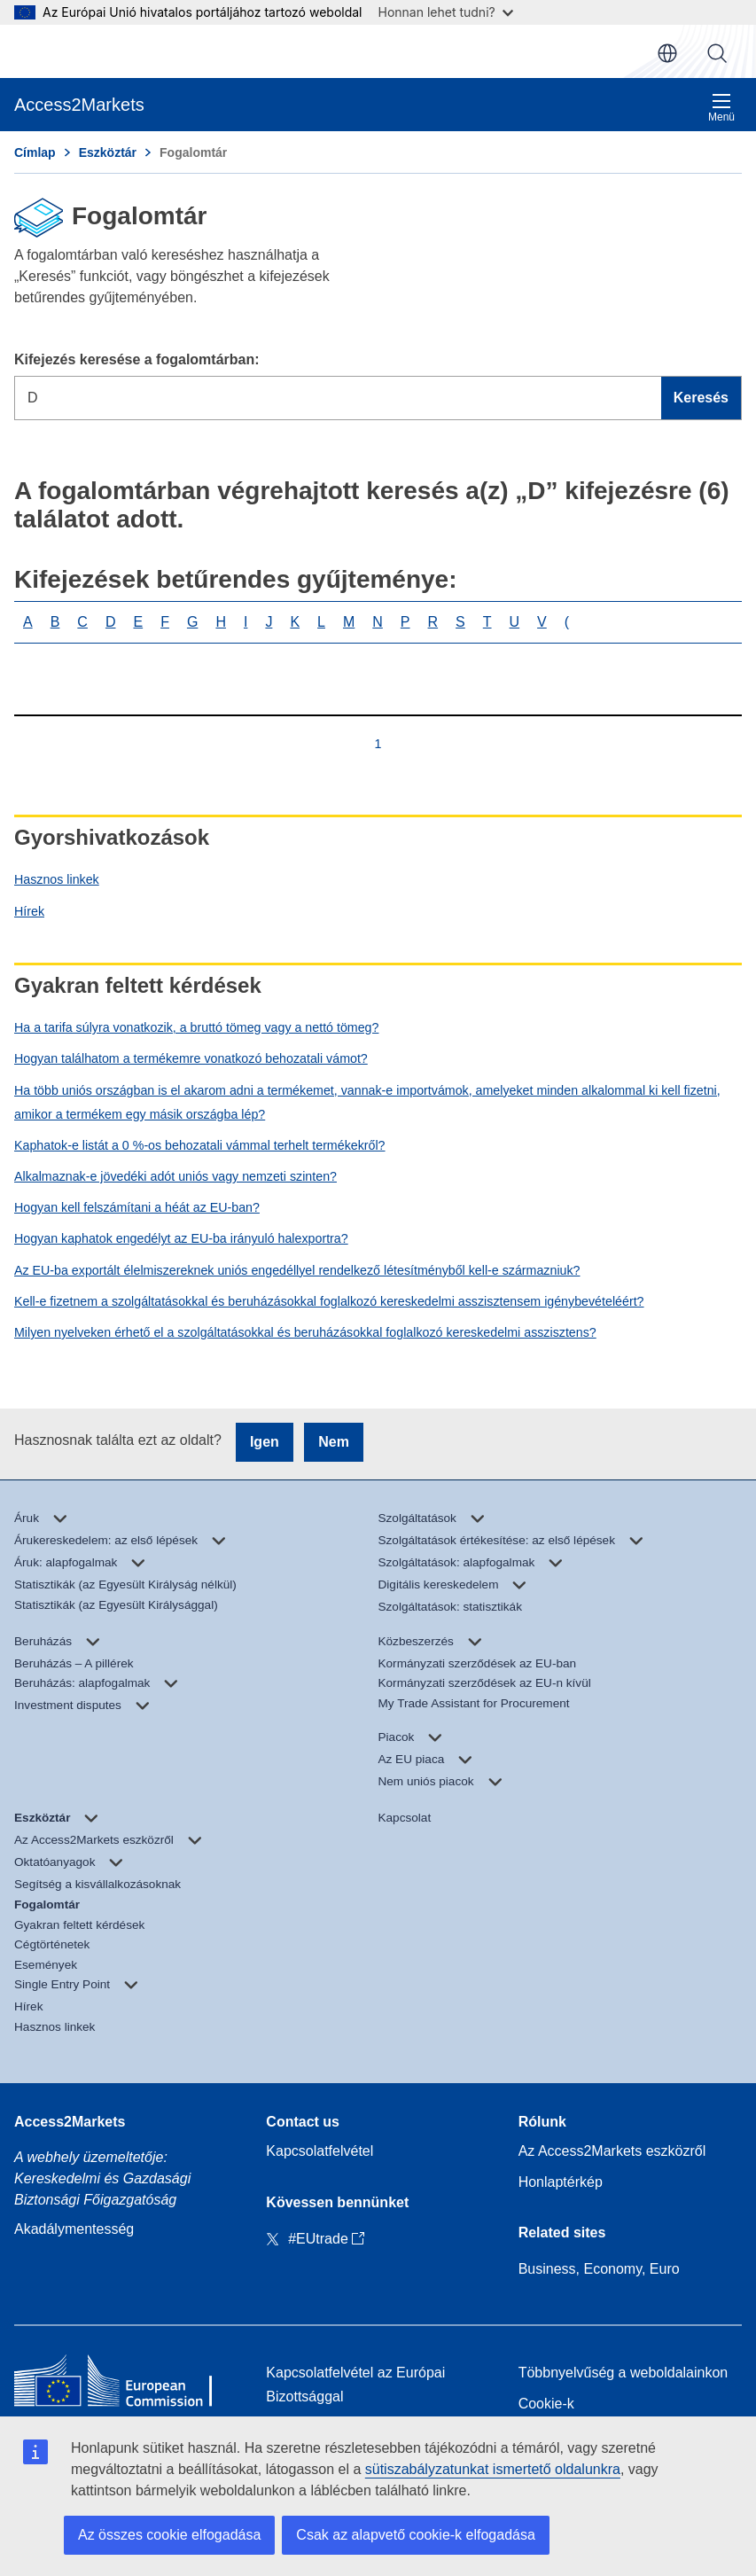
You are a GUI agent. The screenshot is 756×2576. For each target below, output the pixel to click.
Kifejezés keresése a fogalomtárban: (137, 359)
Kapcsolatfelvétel (319, 2150)
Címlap (35, 152)
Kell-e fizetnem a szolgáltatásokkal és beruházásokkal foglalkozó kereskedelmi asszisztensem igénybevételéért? (329, 1301)
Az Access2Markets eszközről (612, 2150)
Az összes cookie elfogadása (169, 2534)
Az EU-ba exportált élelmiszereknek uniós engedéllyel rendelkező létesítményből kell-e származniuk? (297, 1270)
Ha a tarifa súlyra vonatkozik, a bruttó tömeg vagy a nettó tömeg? (196, 1027)
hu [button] (667, 53)
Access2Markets (69, 2121)
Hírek (29, 911)
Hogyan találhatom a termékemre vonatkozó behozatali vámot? (191, 1058)
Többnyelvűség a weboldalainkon (623, 2372)
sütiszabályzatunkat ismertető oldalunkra (492, 2469)
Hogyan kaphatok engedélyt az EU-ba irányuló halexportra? (181, 1238)
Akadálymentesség (74, 2228)
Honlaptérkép (560, 2182)
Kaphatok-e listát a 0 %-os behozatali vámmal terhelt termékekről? (200, 1145)
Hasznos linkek (56, 879)
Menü (721, 107)
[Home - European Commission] (126, 2384)
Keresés (717, 53)
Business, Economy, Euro (599, 2268)
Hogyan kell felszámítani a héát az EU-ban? (137, 1207)
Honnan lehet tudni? (445, 12)
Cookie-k (546, 2403)
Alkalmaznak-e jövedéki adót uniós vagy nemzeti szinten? (175, 1176)
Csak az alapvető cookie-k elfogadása (415, 2534)
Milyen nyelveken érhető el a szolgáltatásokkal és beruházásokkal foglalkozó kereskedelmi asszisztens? (305, 1332)
